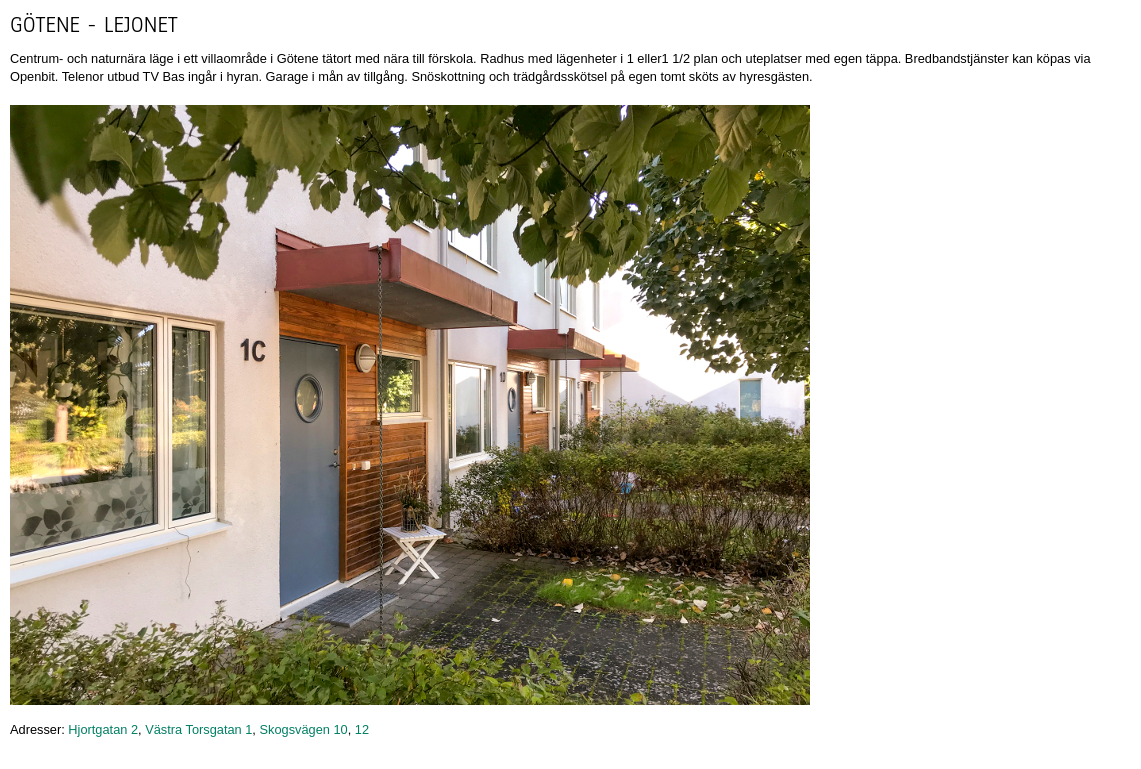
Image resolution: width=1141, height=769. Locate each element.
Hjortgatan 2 (103, 729)
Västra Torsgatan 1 (198, 729)
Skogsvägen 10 (303, 729)
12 (362, 729)
